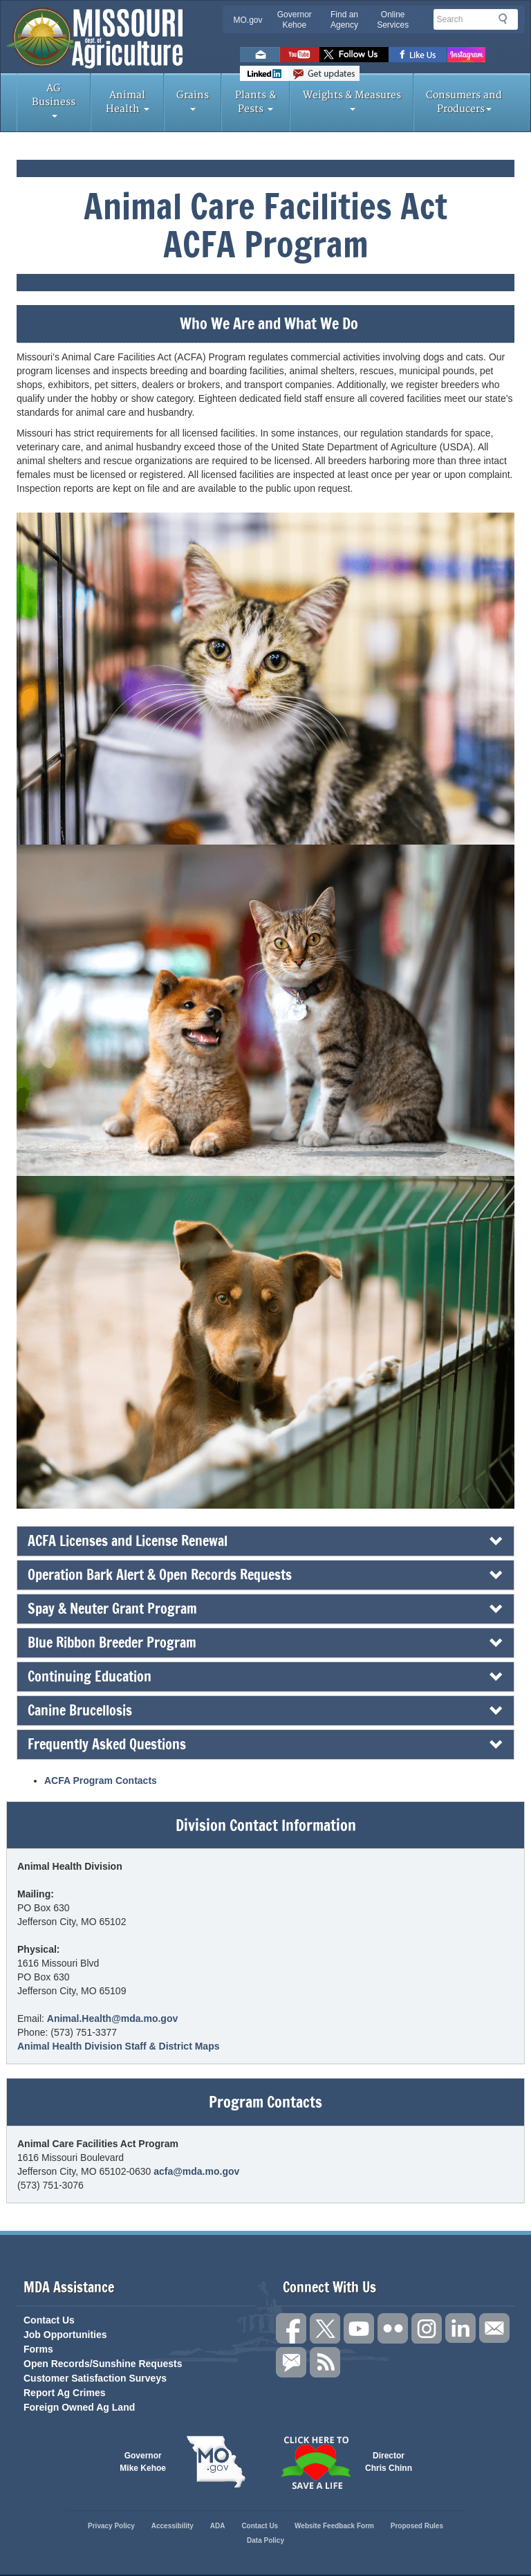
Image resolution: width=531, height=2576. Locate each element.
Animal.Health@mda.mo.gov (112, 2018)
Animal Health (127, 102)
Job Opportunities (65, 2334)
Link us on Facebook (291, 2328)
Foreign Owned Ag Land (79, 2407)
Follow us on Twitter (354, 54)
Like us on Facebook (418, 54)
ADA (217, 2526)
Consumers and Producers (464, 102)
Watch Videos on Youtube (299, 54)
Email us (260, 54)
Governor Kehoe (294, 20)
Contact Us (49, 2320)
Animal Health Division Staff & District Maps (118, 2046)
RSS (325, 2362)
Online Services (393, 20)
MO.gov (248, 20)
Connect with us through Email (494, 2328)
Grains (192, 100)
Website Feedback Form (334, 2526)
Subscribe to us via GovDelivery (324, 73)
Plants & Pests (256, 102)
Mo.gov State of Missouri (216, 2462)
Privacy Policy (111, 2526)
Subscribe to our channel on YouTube (359, 2328)
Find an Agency (344, 20)
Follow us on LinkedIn (460, 2328)
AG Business (53, 100)
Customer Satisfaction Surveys (95, 2378)
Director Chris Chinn (388, 2462)
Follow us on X (325, 2328)
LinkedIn (264, 73)
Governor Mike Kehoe (143, 2462)
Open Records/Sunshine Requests (103, 2363)
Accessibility (172, 2526)
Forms (38, 2349)
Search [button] (507, 18)
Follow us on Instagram (466, 54)
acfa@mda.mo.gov (196, 2171)
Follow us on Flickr (393, 2328)
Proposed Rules (417, 2526)
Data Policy (265, 2540)
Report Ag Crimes (65, 2392)
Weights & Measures (352, 100)
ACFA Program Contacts (100, 1780)
